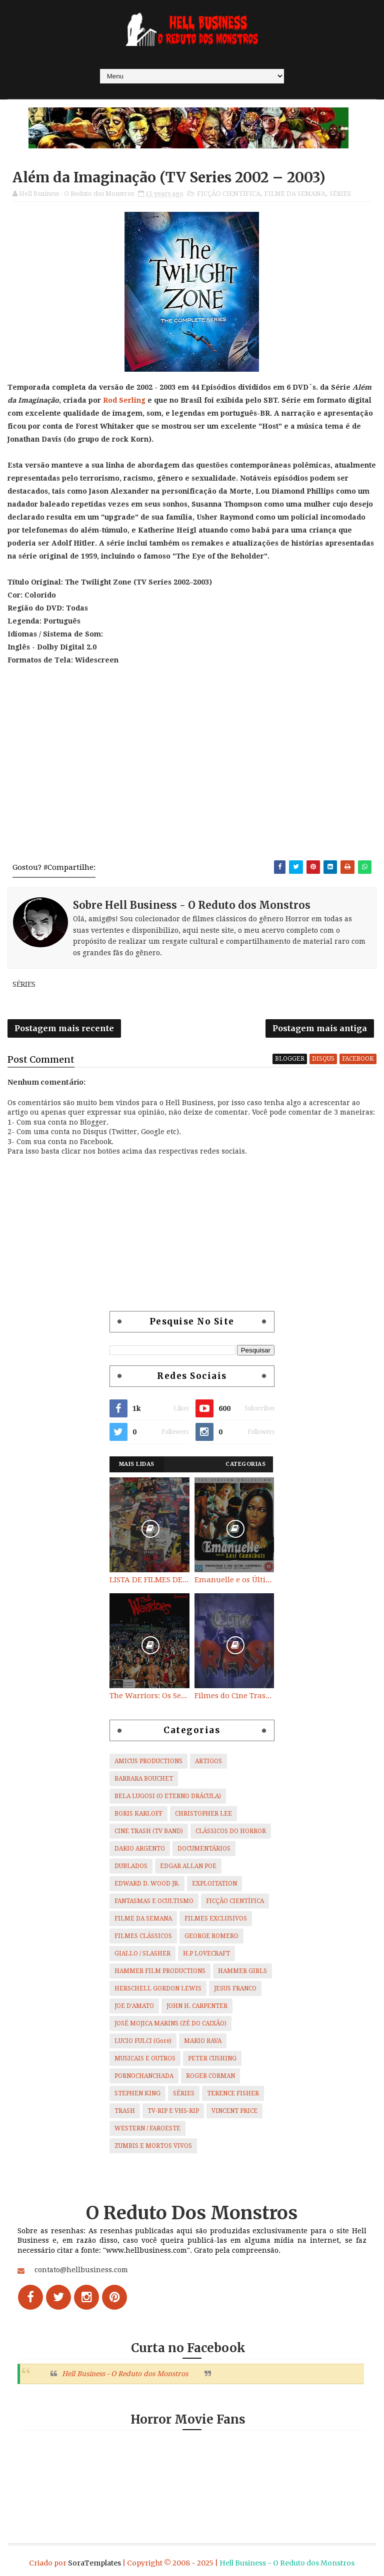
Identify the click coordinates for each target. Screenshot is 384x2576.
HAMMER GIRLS (242, 1970)
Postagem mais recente (64, 1028)
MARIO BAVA (203, 2040)
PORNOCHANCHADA (144, 2075)
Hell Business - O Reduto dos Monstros (125, 2374)
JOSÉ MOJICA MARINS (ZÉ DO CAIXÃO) (170, 2023)
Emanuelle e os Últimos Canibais (234, 1579)
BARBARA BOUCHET (143, 1778)
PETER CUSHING (212, 2058)
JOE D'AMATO (134, 2005)
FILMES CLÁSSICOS (143, 1935)
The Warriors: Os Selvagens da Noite (150, 1695)
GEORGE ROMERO (211, 1935)
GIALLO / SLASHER (142, 1953)
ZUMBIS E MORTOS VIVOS (153, 2145)
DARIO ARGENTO (139, 1848)
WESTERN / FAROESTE (147, 2128)
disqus (323, 1058)
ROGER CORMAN (210, 2075)
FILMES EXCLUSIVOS (215, 1918)
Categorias (246, 1464)
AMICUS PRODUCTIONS (148, 1761)
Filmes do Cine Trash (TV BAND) (234, 1695)
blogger (289, 1058)
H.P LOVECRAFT (206, 1953)
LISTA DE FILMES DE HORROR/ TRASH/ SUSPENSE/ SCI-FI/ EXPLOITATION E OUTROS (150, 1579)
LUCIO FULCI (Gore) (143, 2040)
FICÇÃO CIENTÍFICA (228, 193)
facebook (358, 1058)
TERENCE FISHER (233, 2093)
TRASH (124, 2110)
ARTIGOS (208, 1761)
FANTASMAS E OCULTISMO (154, 1901)
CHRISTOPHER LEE (203, 1813)
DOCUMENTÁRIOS (204, 1848)
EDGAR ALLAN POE (188, 1866)
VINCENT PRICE (235, 2110)
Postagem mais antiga (319, 1028)
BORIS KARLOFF (138, 1813)
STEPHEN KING (137, 2093)
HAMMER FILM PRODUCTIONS (160, 1970)
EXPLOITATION (214, 1883)
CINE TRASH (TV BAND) (148, 1831)
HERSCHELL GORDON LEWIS (158, 1988)
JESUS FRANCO (235, 1988)
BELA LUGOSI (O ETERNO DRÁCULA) (167, 1796)
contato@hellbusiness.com (81, 2270)
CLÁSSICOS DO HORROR (231, 1831)
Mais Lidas (136, 1464)
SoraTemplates (94, 2563)
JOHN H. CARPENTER (197, 2005)
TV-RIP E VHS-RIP (173, 2110)
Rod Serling (124, 400)
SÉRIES (340, 193)
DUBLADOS (131, 1866)
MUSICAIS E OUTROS (145, 2058)
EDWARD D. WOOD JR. (147, 1883)
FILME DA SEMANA (295, 193)
